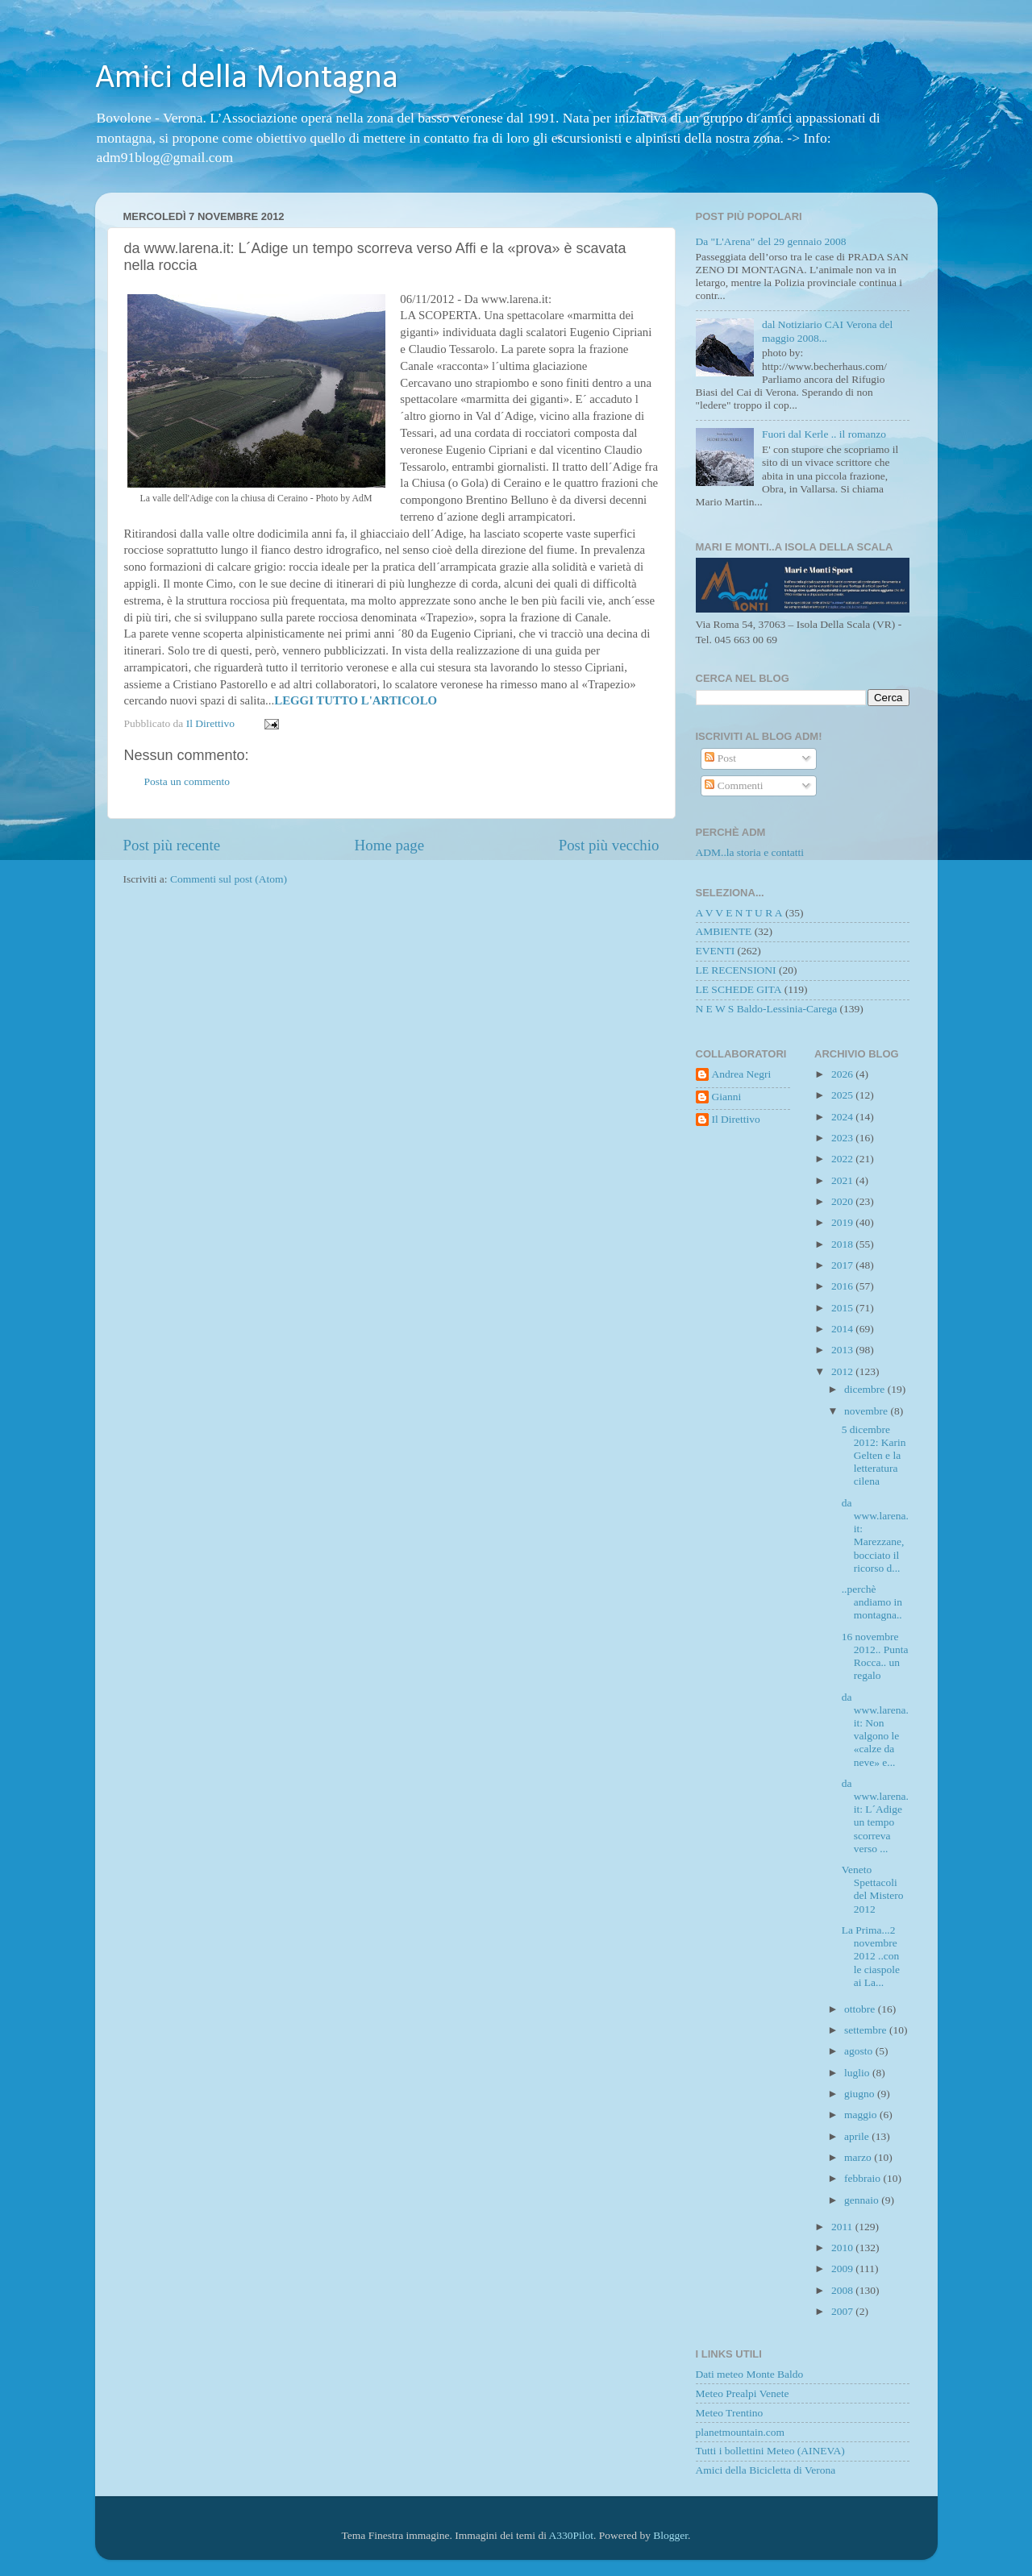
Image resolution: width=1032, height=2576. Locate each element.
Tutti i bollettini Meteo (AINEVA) (770, 2451)
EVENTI (715, 951)
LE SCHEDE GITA (739, 989)
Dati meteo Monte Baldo (750, 2374)
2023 (843, 1138)
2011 (843, 2227)
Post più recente (172, 845)
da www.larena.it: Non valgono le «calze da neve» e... (875, 1729)
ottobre (861, 2009)
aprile (858, 2136)
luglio (858, 2073)
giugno (860, 2094)
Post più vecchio (609, 845)
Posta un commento (187, 781)
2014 (843, 1329)
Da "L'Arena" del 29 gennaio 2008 (771, 241)
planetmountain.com (740, 2432)
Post (720, 758)
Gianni (727, 1097)
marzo (859, 2157)
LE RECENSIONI (736, 970)
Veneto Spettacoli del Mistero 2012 (873, 1889)
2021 (843, 1180)
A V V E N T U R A (739, 913)
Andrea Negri (742, 1074)
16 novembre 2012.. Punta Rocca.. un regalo (875, 1656)
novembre (867, 1411)
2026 (843, 1074)
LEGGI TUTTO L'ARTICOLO (355, 700)
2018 (843, 1244)
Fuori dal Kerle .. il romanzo (824, 434)
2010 (843, 2248)
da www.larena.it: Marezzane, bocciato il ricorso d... (875, 1535)
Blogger (670, 2535)
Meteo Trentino (730, 2413)
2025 (843, 1095)
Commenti (734, 785)
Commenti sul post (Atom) (228, 879)
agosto (860, 2051)
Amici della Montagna (246, 78)
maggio (862, 2115)
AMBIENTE (724, 931)
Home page (390, 845)
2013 (843, 1350)
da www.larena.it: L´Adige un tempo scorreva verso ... (875, 1816)
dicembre (866, 1389)
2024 (843, 1117)
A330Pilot (571, 2535)
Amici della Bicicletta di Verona (766, 2470)
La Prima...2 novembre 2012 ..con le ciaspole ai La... (871, 1956)
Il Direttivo (736, 1119)
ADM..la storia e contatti (750, 852)
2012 (843, 1371)
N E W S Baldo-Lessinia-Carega (767, 1009)
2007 (843, 2311)
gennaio (862, 2200)
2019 (843, 1222)
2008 (843, 2290)
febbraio (863, 2178)
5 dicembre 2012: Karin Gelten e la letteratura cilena (874, 1455)
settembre (866, 2030)
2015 (843, 1308)
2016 (843, 1286)
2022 (843, 1159)
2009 (843, 2268)
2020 (843, 1201)
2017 (843, 1265)
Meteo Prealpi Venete (742, 2393)
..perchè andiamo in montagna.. (872, 1602)
